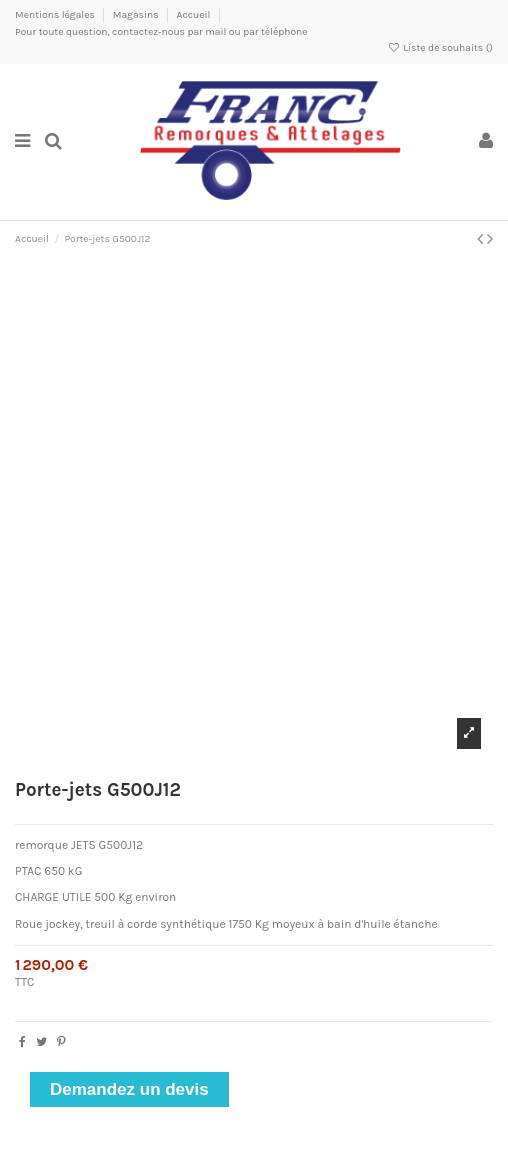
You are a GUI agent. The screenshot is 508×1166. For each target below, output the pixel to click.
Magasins (137, 15)
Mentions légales (56, 15)
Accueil (193, 15)
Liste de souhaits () (440, 48)
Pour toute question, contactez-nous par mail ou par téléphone (161, 32)
